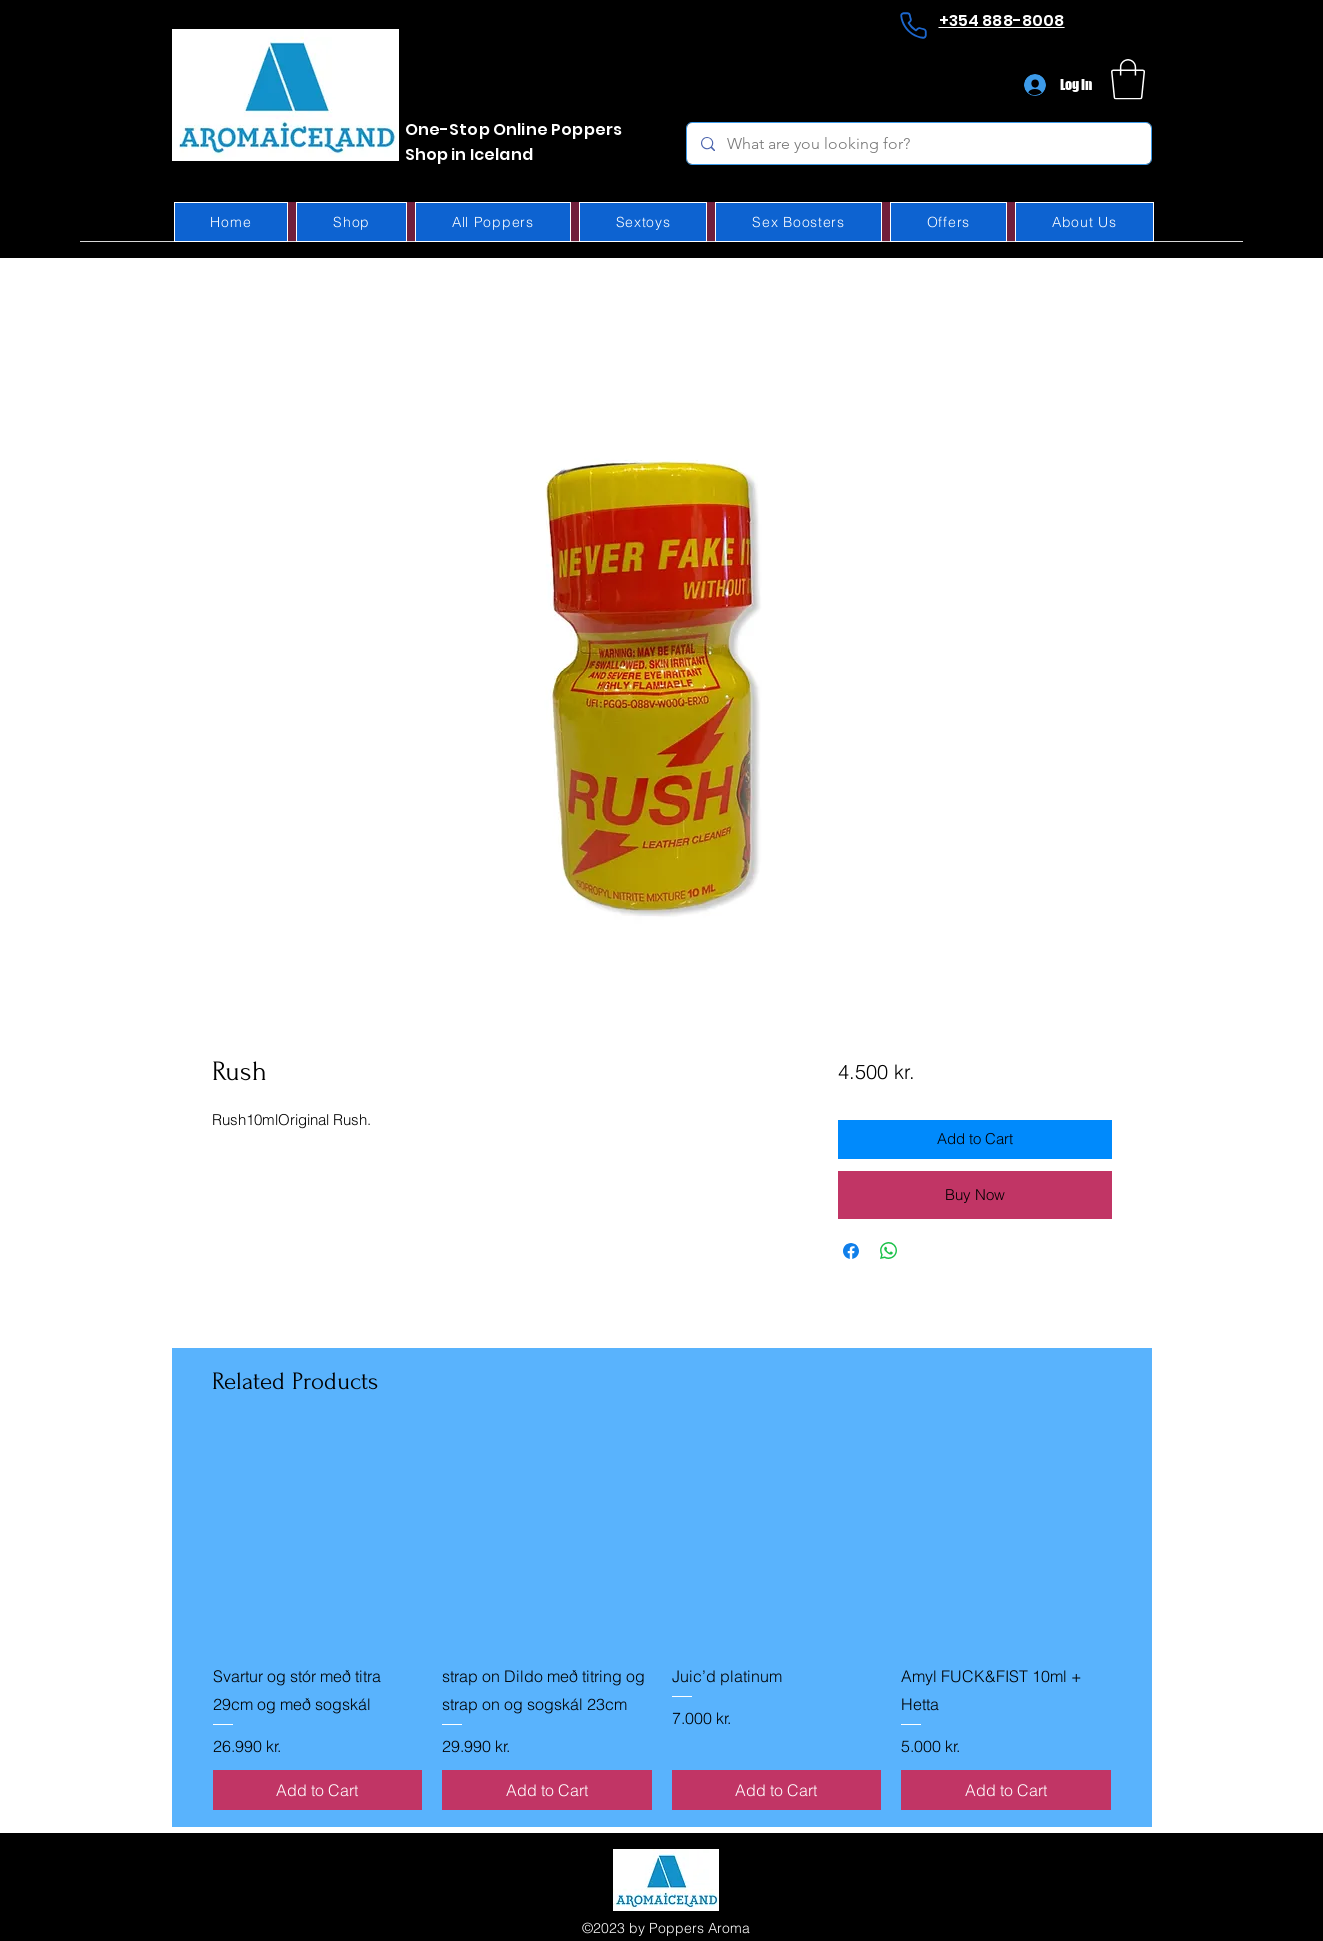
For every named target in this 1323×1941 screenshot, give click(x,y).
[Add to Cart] (318, 1790)
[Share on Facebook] (851, 1251)
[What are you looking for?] (918, 143)
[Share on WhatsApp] (889, 1251)
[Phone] (914, 25)
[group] (662, 1622)
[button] (1128, 79)
